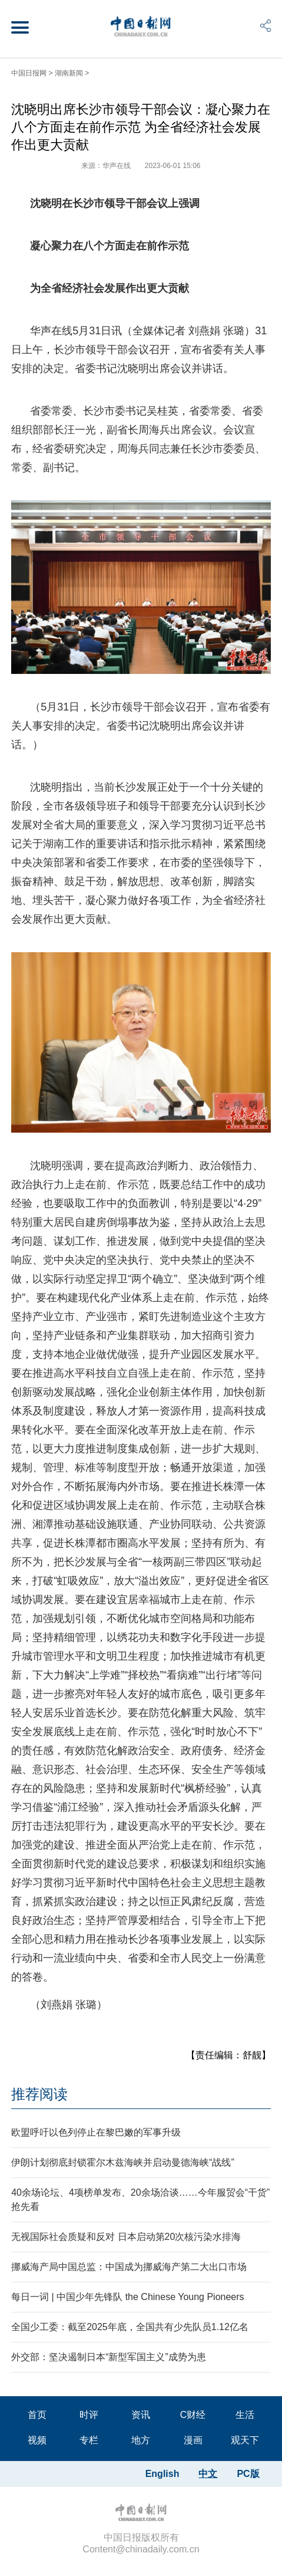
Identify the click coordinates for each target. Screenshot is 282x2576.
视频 (37, 2440)
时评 (88, 2415)
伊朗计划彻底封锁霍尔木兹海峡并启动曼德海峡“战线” (122, 2162)
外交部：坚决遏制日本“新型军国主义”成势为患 (108, 2357)
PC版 (248, 2474)
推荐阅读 (39, 2094)
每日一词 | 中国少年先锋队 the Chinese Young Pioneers (127, 2297)
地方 (140, 2440)
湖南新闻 (69, 73)
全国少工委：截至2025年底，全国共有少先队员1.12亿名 (129, 2327)
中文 (207, 2474)
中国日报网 (29, 73)
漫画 (193, 2440)
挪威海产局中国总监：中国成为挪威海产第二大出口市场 (129, 2267)
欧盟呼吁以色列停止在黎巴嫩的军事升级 (96, 2132)
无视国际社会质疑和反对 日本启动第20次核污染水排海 (126, 2237)
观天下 (245, 2440)
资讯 (140, 2415)
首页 (37, 2415)
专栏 (88, 2440)
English (162, 2474)
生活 (244, 2415)
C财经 (193, 2415)
